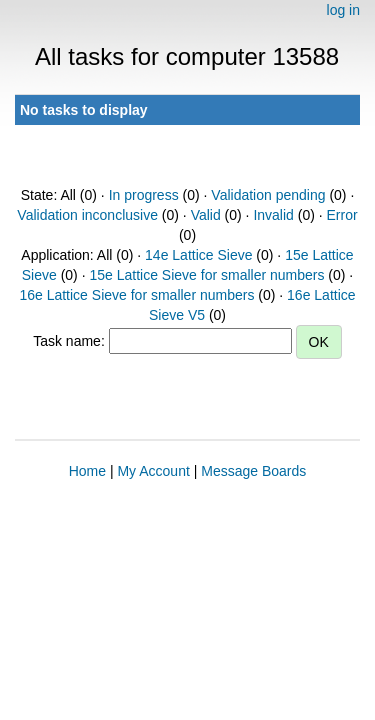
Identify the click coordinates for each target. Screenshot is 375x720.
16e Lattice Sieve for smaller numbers (136, 295)
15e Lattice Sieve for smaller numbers (206, 275)
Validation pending (268, 195)
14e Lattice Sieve (198, 255)
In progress (144, 195)
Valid (206, 215)
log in (343, 10)
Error (342, 215)
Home (87, 471)
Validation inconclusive (87, 215)
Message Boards (253, 471)
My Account (153, 471)
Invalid (273, 215)
